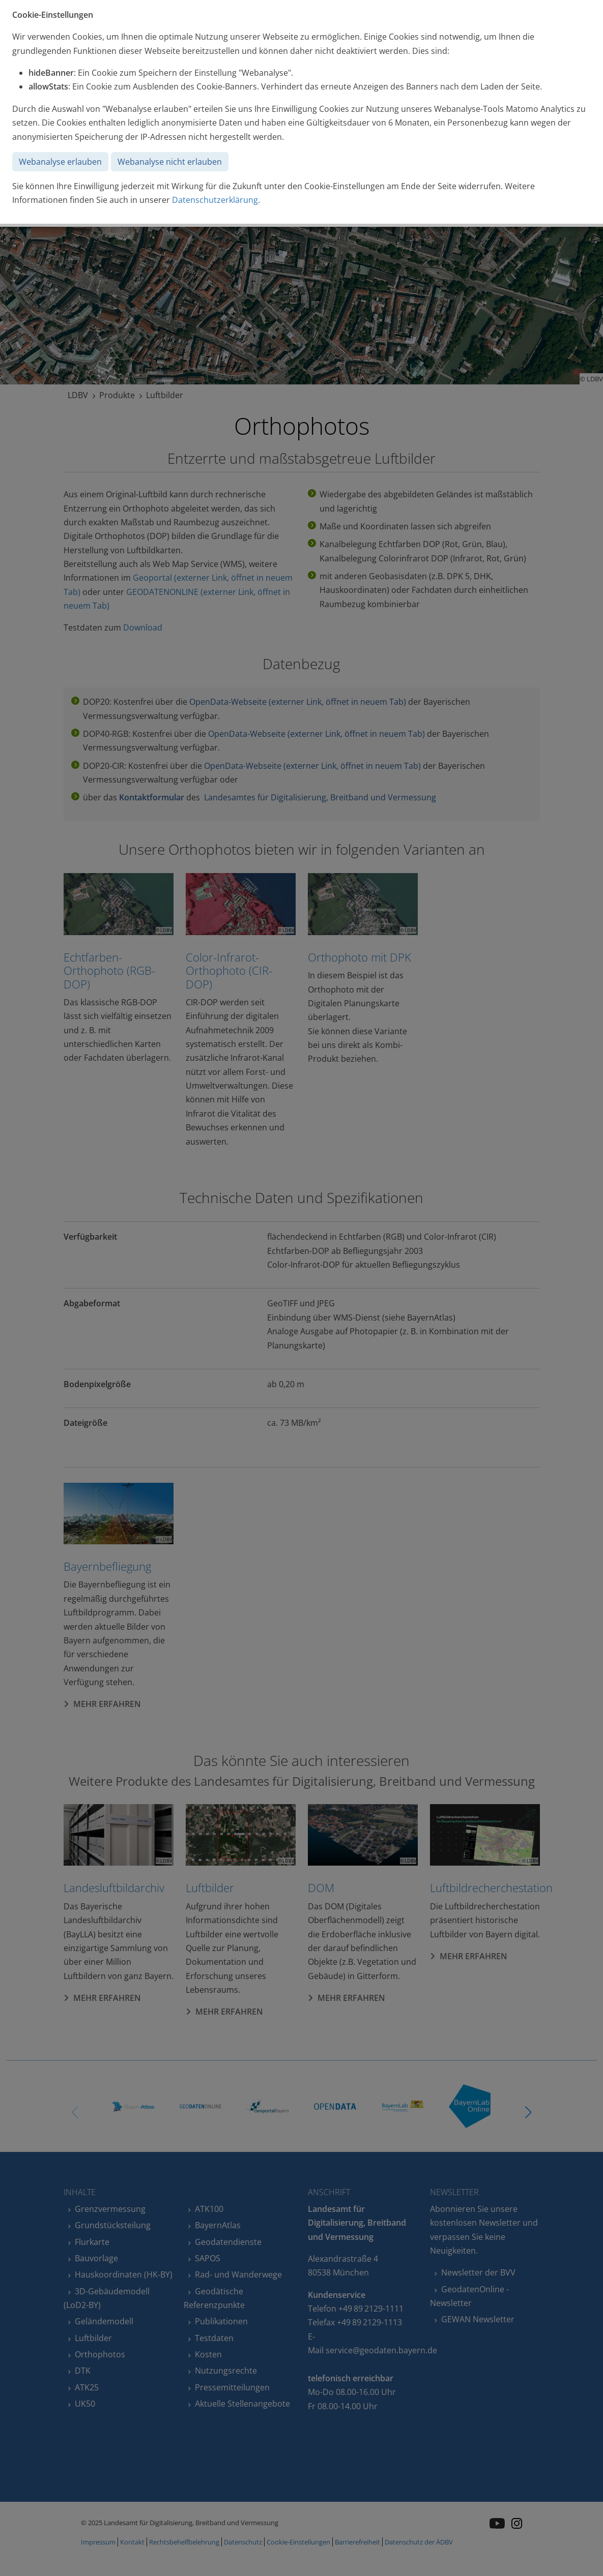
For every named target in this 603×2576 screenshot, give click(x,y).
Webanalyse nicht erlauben (170, 161)
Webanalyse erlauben (60, 161)
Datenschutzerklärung (215, 199)
